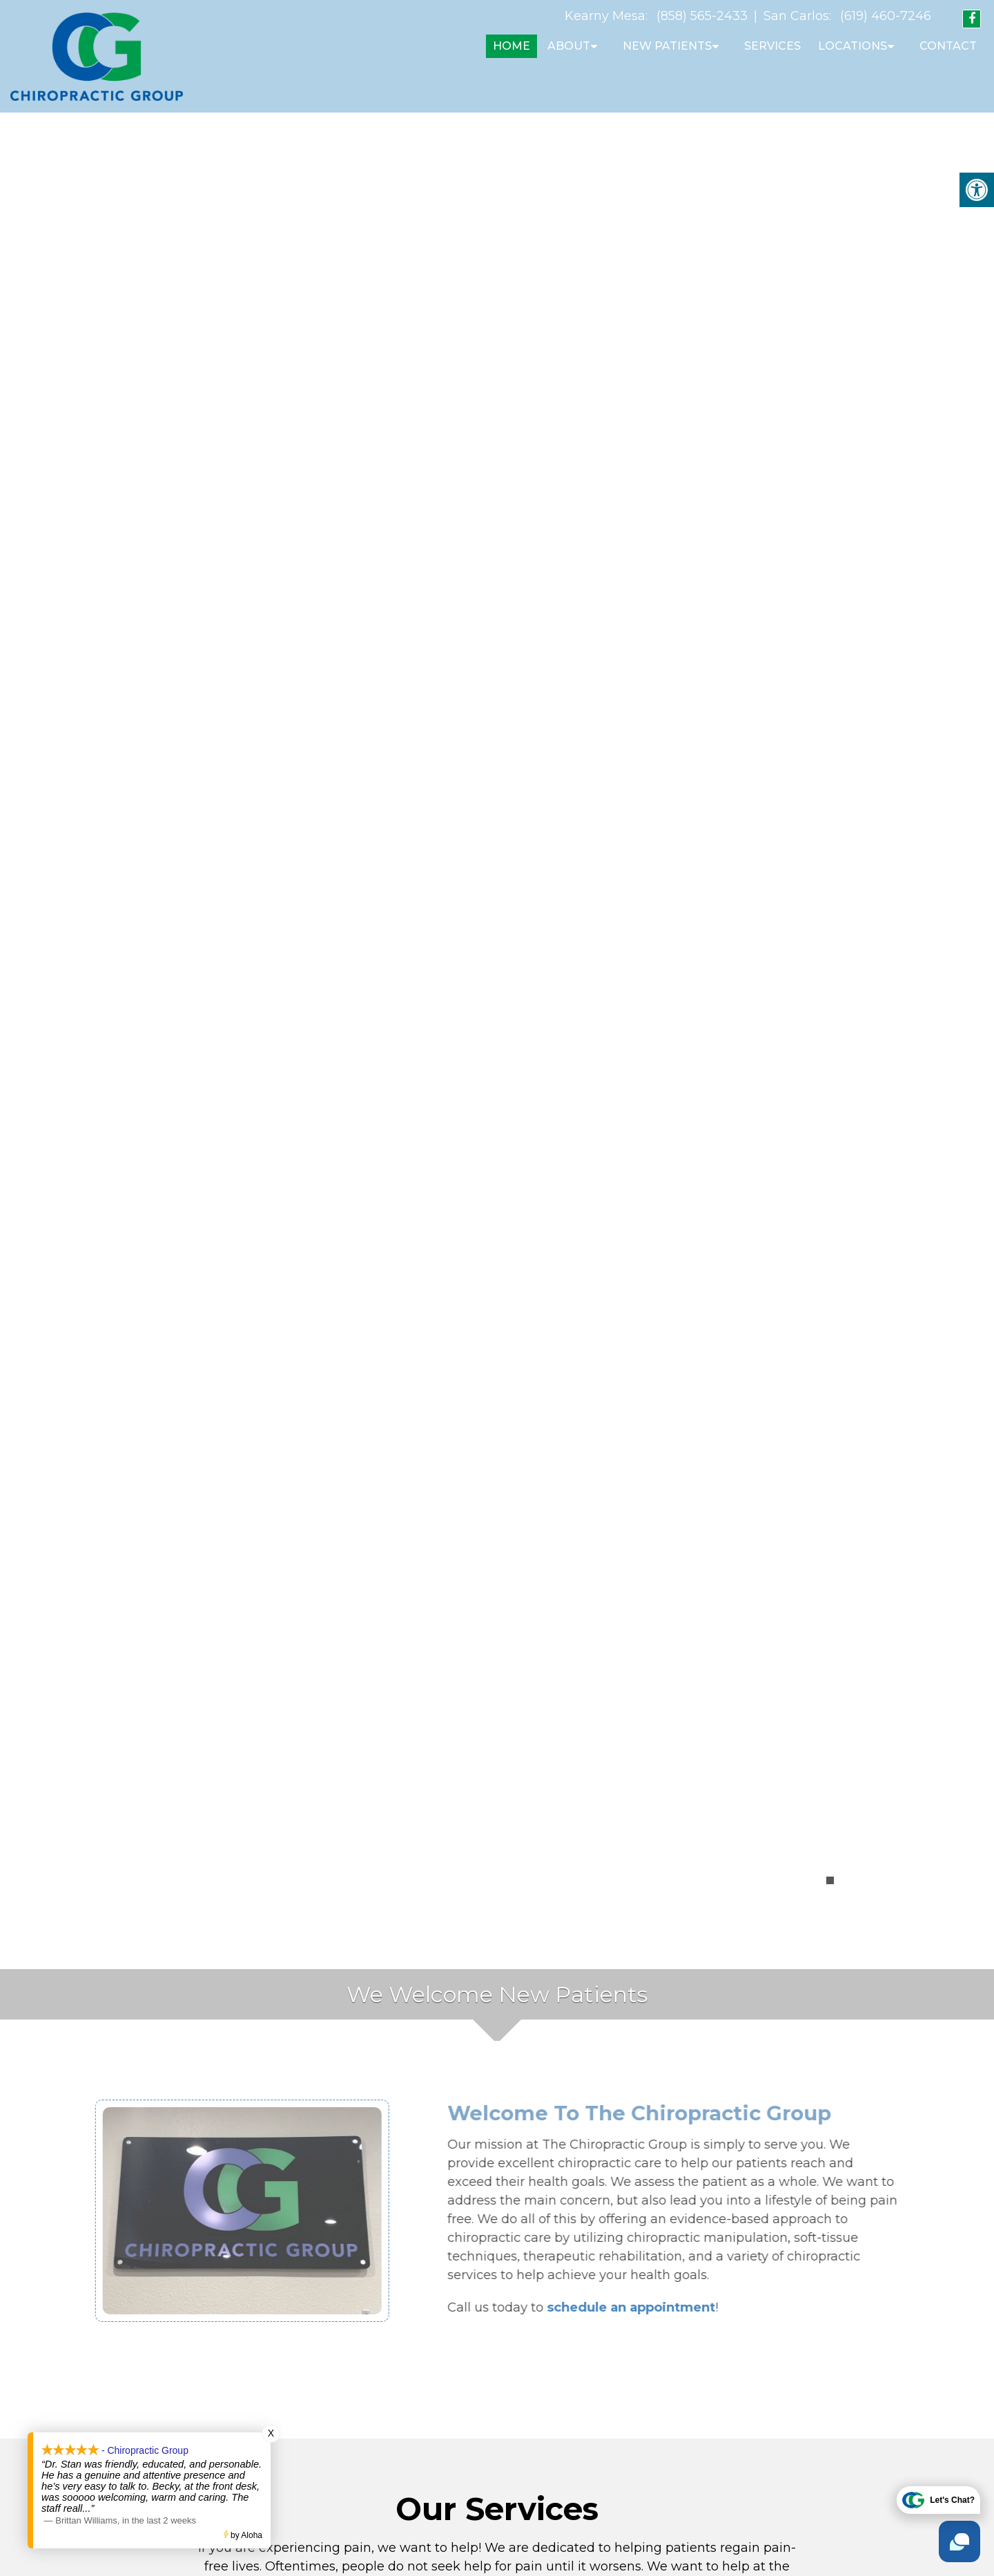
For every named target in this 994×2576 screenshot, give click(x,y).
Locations (852, 45)
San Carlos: (797, 15)
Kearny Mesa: (606, 15)
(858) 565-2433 (702, 15)
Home (511, 45)
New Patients (667, 45)
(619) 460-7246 (885, 15)
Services (772, 45)
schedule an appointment (660, 2299)
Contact (948, 45)
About (568, 45)
